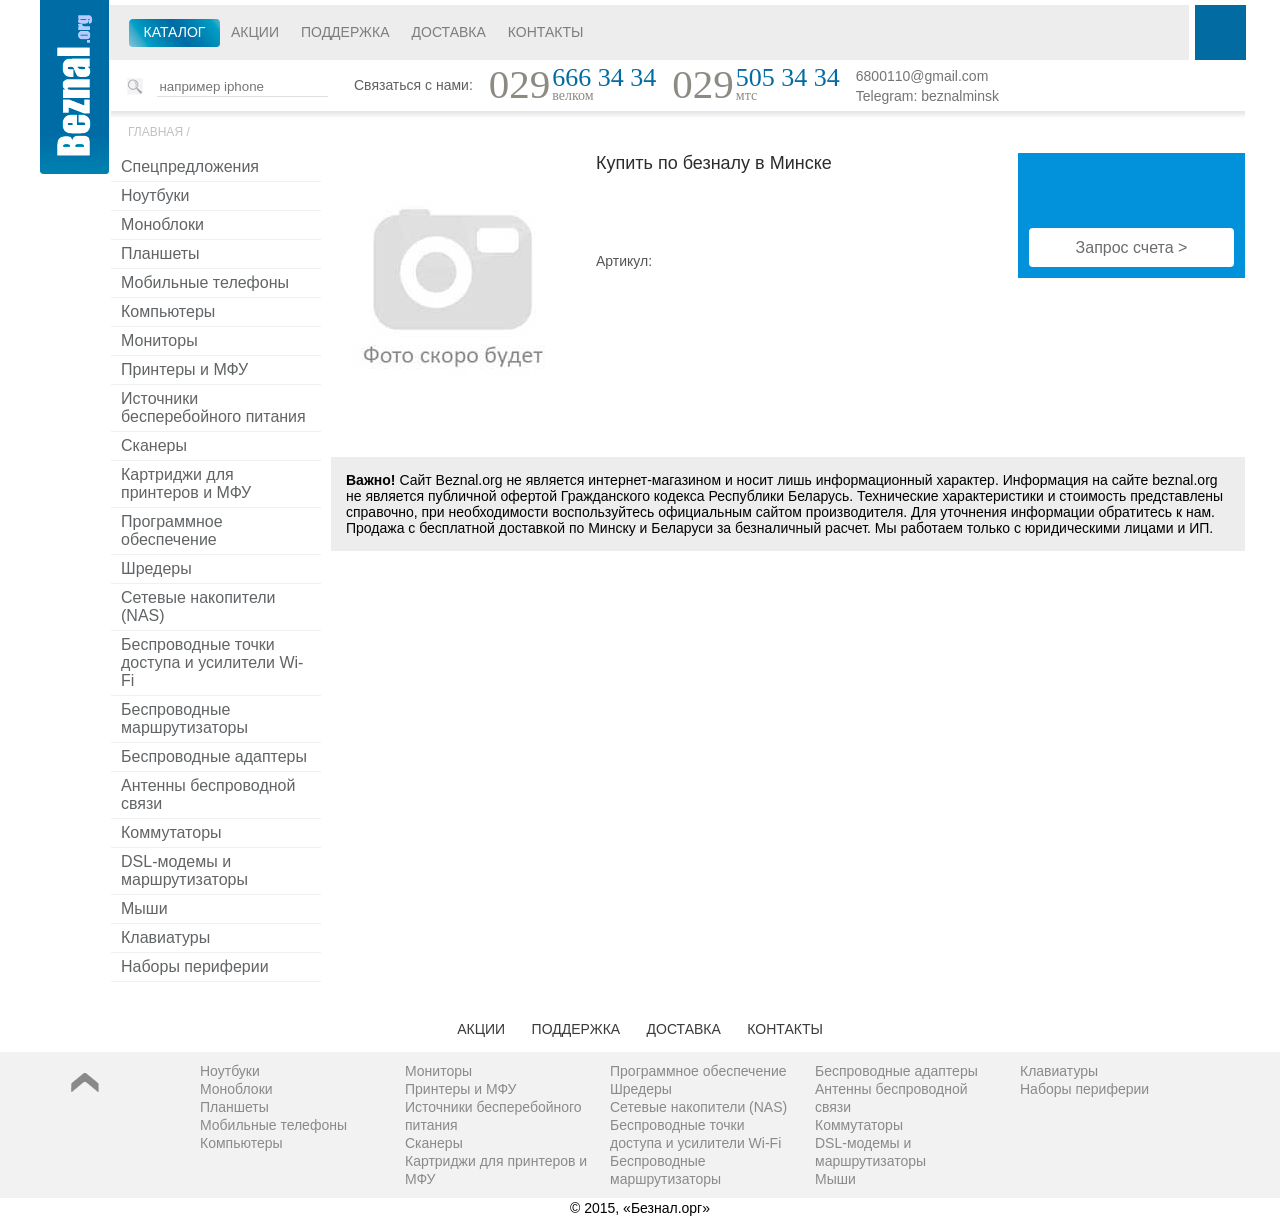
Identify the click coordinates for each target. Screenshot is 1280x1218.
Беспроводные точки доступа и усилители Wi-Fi (212, 662)
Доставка (449, 32)
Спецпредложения (190, 166)
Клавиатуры (165, 937)
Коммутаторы (171, 832)
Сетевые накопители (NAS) (198, 606)
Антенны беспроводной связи (208, 794)
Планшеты (160, 253)
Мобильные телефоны (205, 282)
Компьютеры (168, 311)
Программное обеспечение (172, 530)
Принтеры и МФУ (184, 369)
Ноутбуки (155, 195)
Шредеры (156, 568)
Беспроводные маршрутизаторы (184, 718)
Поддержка (345, 32)
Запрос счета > (1132, 247)
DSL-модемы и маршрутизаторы (184, 870)
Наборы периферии (195, 966)
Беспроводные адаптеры (214, 756)
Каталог (175, 32)
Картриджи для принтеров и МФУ (186, 483)
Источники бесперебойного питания (213, 407)
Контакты (546, 32)
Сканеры (154, 445)
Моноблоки (162, 224)
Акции (255, 32)
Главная (155, 132)
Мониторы (159, 340)
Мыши (144, 908)
